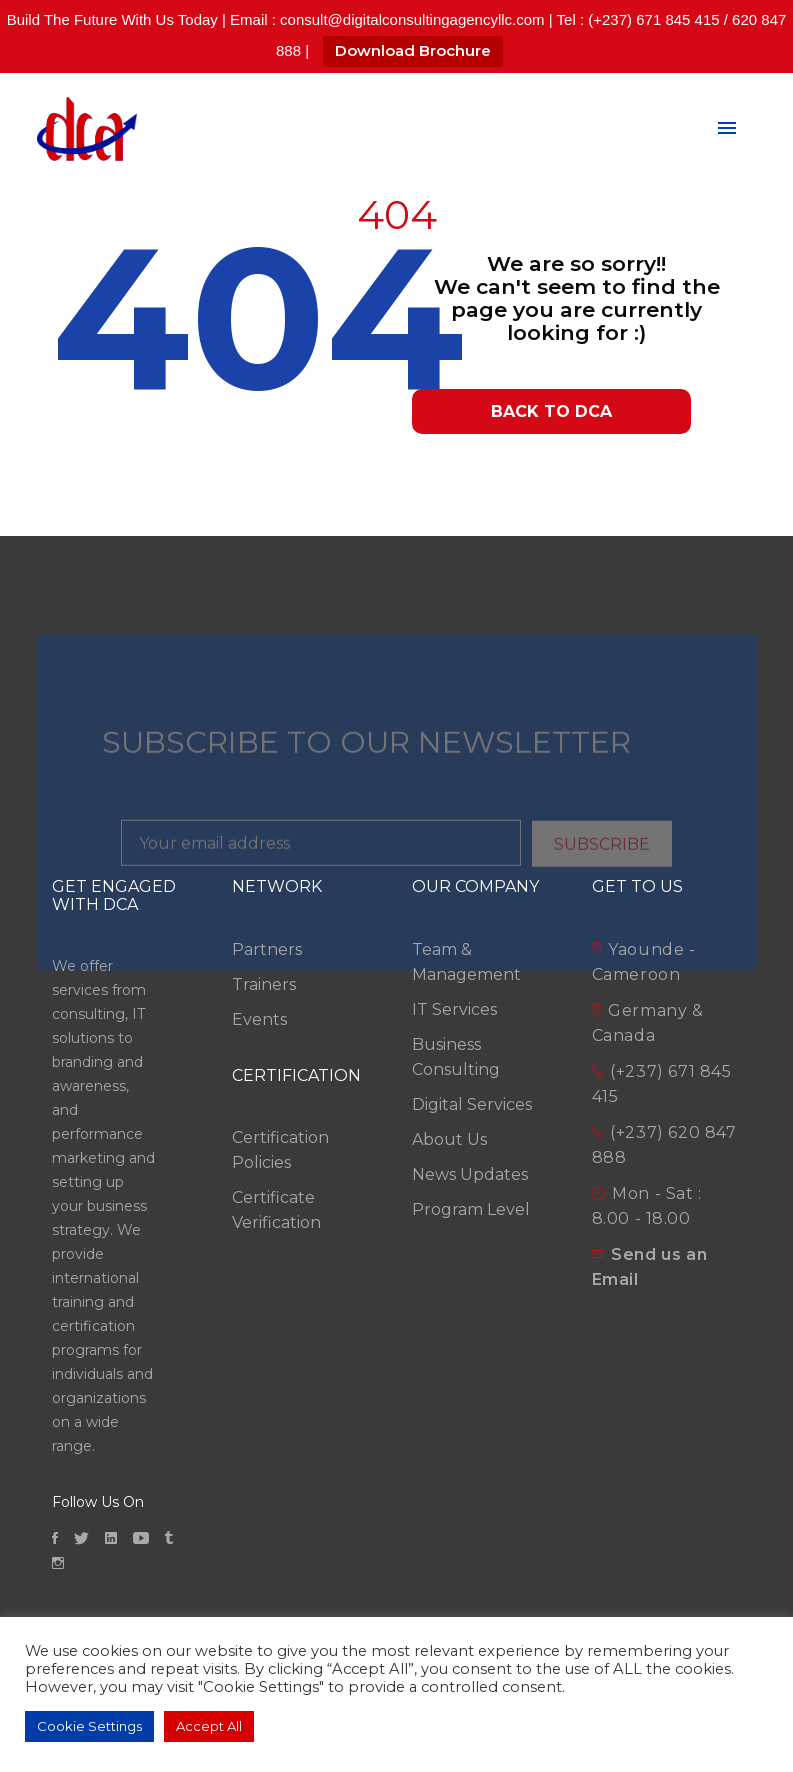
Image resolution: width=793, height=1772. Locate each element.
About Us (449, 1139)
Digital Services (472, 1104)
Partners (267, 949)
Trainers (264, 984)
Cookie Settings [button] (89, 1726)
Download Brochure (413, 50)
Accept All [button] (209, 1726)
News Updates (470, 1174)
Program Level (471, 1209)
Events (259, 1019)
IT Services (454, 1009)
